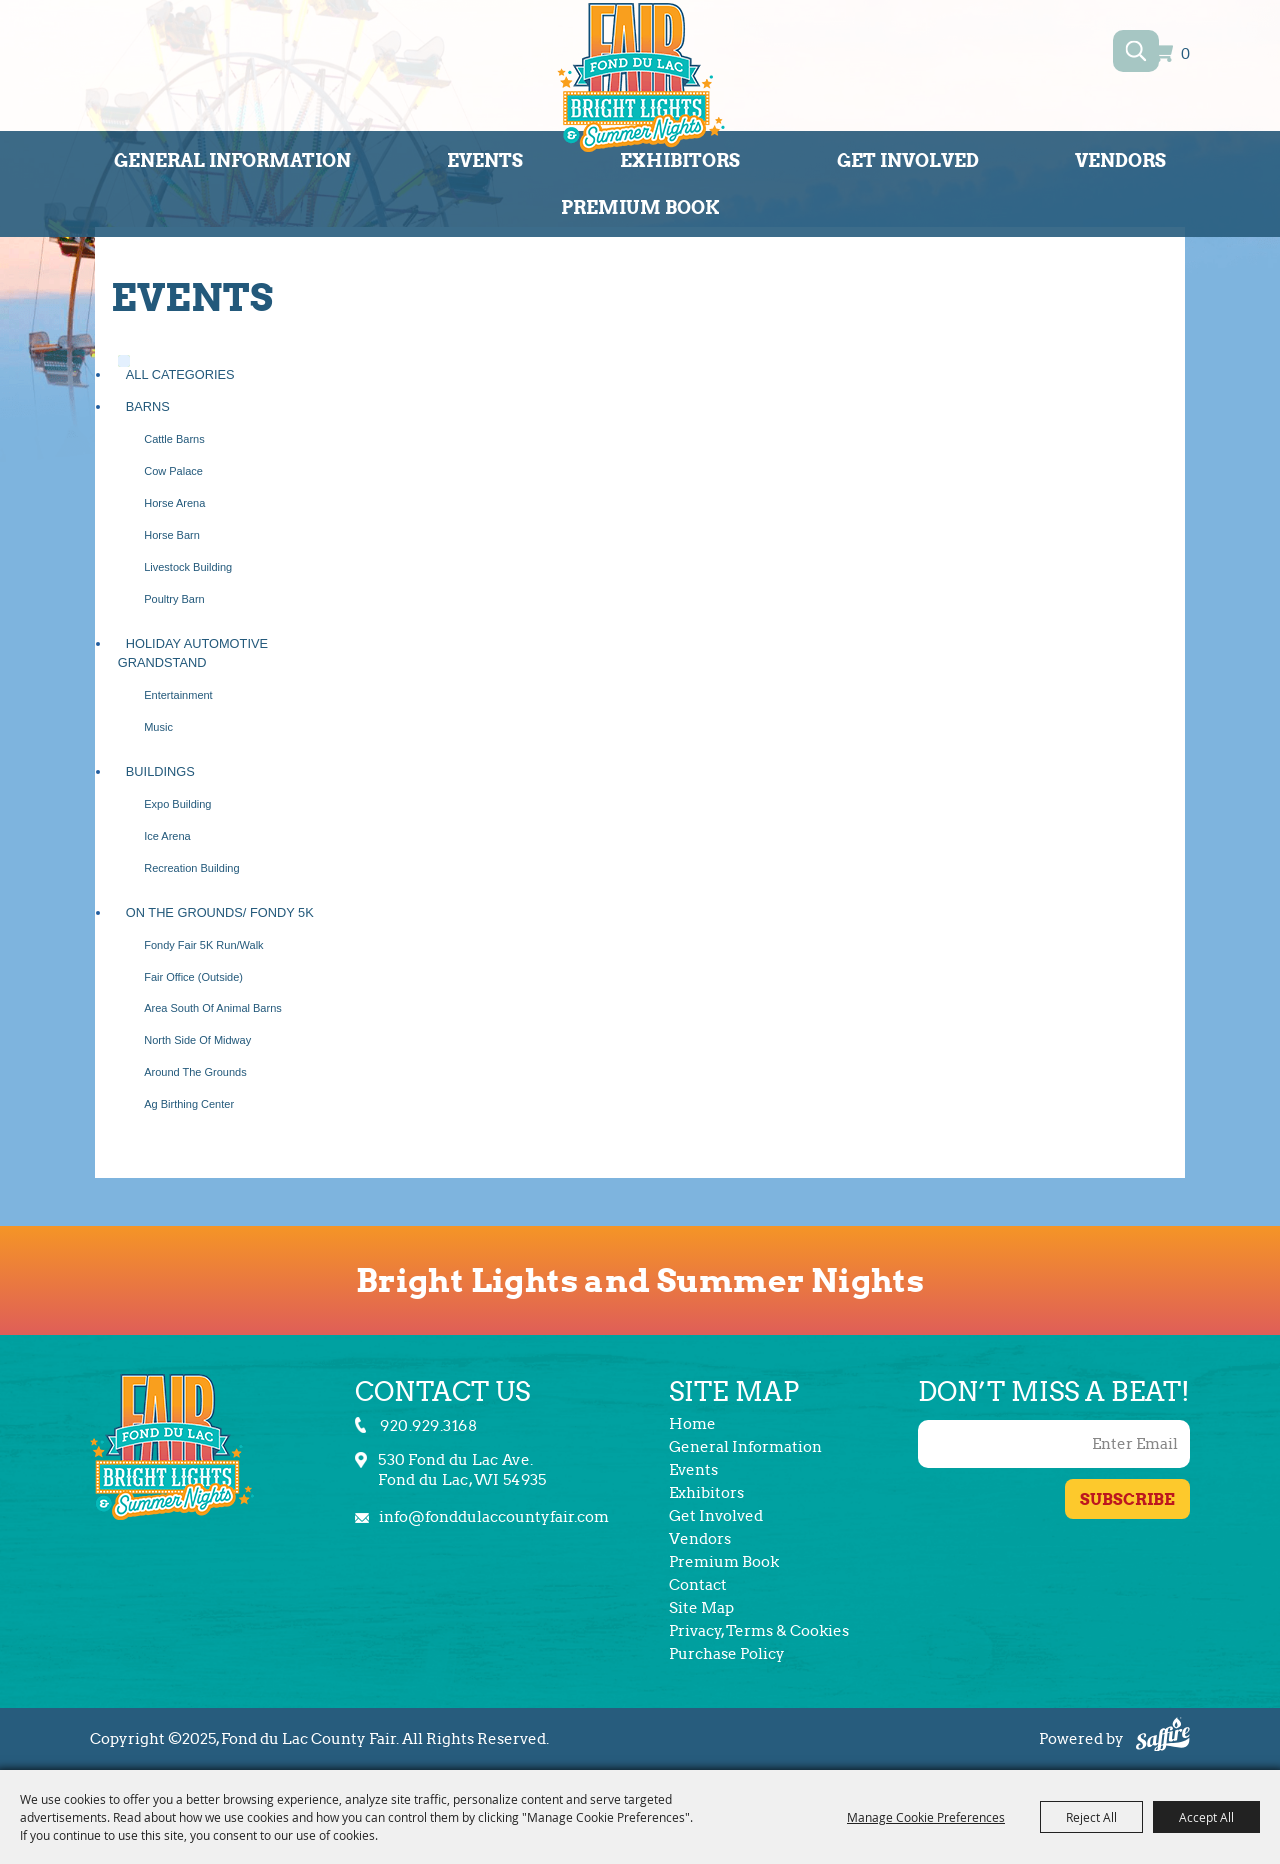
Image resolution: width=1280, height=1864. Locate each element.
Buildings (160, 771)
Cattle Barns (174, 439)
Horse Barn (172, 535)
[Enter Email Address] (1054, 1444)
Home (692, 1424)
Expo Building (177, 804)
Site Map (701, 1608)
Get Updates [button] (1127, 1499)
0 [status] (1185, 54)
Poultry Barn (174, 599)
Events (485, 160)
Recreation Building (191, 868)
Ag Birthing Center (189, 1104)
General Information (232, 160)
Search (1135, 51)
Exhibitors (680, 160)
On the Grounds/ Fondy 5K (220, 912)
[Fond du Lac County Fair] (641, 81)
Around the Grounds (195, 1072)
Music (158, 727)
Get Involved (908, 160)
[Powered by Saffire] (1163, 1737)
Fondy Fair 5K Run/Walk (203, 945)
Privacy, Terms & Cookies (759, 1631)
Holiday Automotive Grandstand (193, 653)
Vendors (1120, 160)
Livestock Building (188, 567)
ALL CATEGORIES (180, 374)
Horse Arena (174, 503)
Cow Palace (173, 471)
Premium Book (640, 207)
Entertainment (178, 695)
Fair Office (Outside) (193, 977)
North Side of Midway (197, 1040)
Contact (698, 1585)
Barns (148, 406)
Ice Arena (167, 836)
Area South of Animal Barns (213, 1008)
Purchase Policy (727, 1654)
